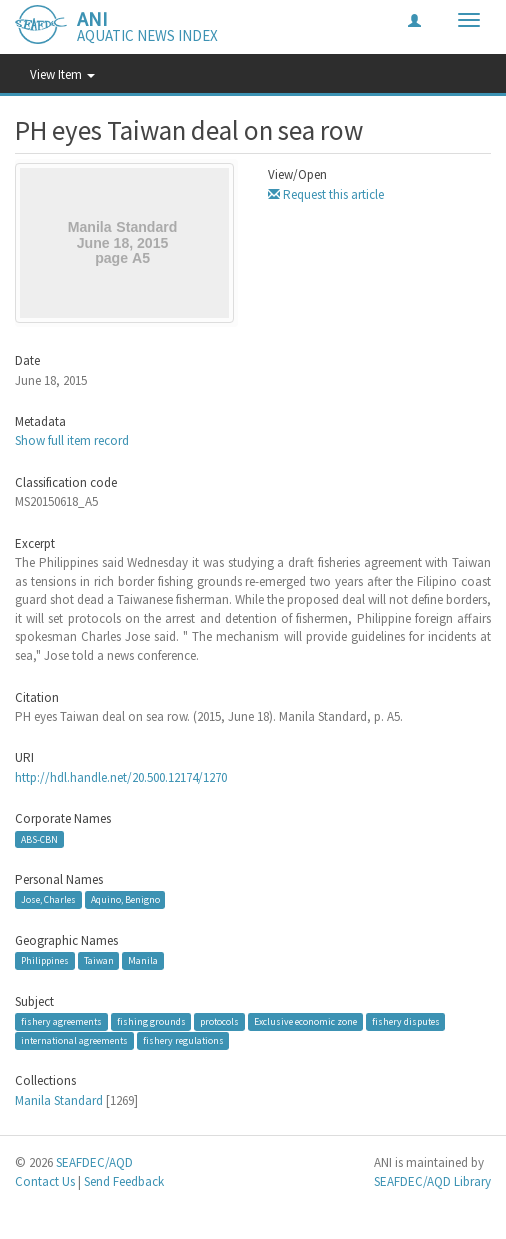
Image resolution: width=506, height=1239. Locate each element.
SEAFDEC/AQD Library (432, 1181)
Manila (143, 960)
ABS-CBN (39, 839)
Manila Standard (59, 1100)
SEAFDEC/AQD (94, 1162)
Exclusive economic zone (305, 1021)
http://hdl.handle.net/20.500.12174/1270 (121, 777)
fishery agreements (61, 1021)
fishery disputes (406, 1021)
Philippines (45, 960)
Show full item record (72, 440)
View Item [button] (62, 74)
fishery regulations (183, 1040)
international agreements (74, 1040)
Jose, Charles (48, 899)
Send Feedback (124, 1181)
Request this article (326, 194)
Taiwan (99, 960)
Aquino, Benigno (125, 899)
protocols (219, 1021)
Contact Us (45, 1181)
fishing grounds (151, 1021)
